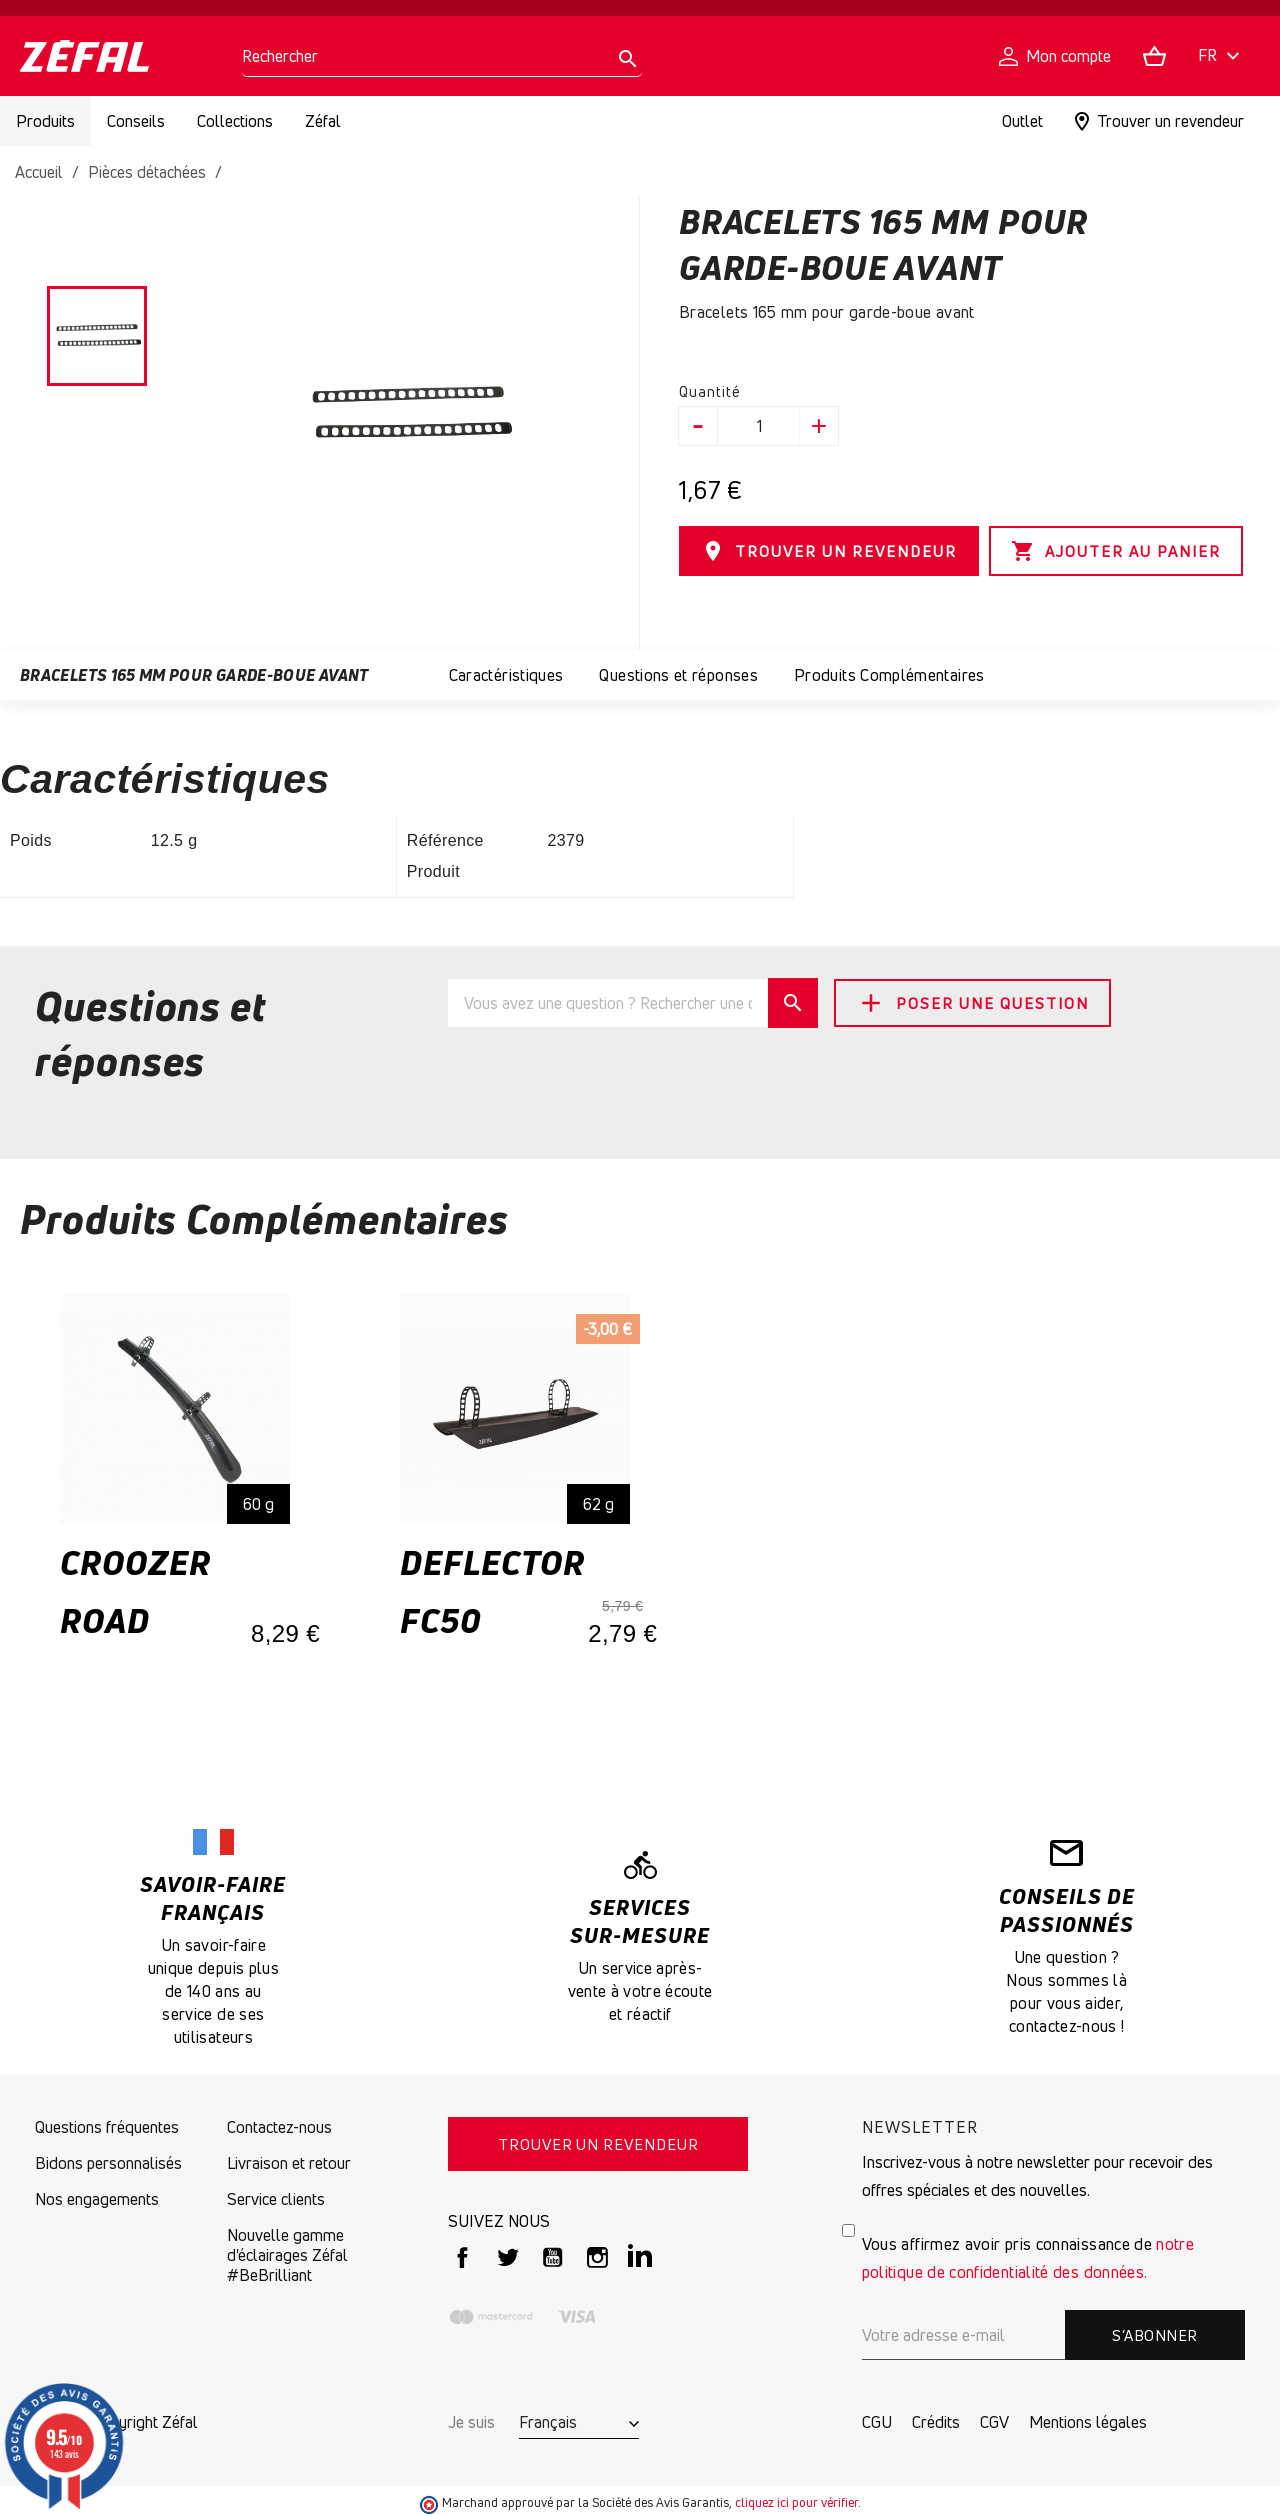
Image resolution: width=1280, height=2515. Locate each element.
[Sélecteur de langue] (1221, 56)
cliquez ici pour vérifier (796, 2502)
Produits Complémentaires (889, 675)
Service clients (276, 2199)
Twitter (507, 2257)
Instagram (597, 2257)
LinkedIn (642, 2257)
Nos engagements (97, 2199)
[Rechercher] (442, 56)
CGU (877, 2422)
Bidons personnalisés (108, 2163)
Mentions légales (1088, 2422)
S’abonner (1154, 2335)
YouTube (552, 2257)
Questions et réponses (678, 675)
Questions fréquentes (107, 2127)
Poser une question (972, 1003)
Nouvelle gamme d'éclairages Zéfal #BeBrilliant (287, 2255)
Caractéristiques (506, 675)
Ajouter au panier (1116, 551)
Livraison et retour (289, 2163)
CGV (994, 2422)
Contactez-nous (279, 2127)
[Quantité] (759, 426)
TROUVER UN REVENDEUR (829, 551)
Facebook (462, 2257)
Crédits (936, 2422)
